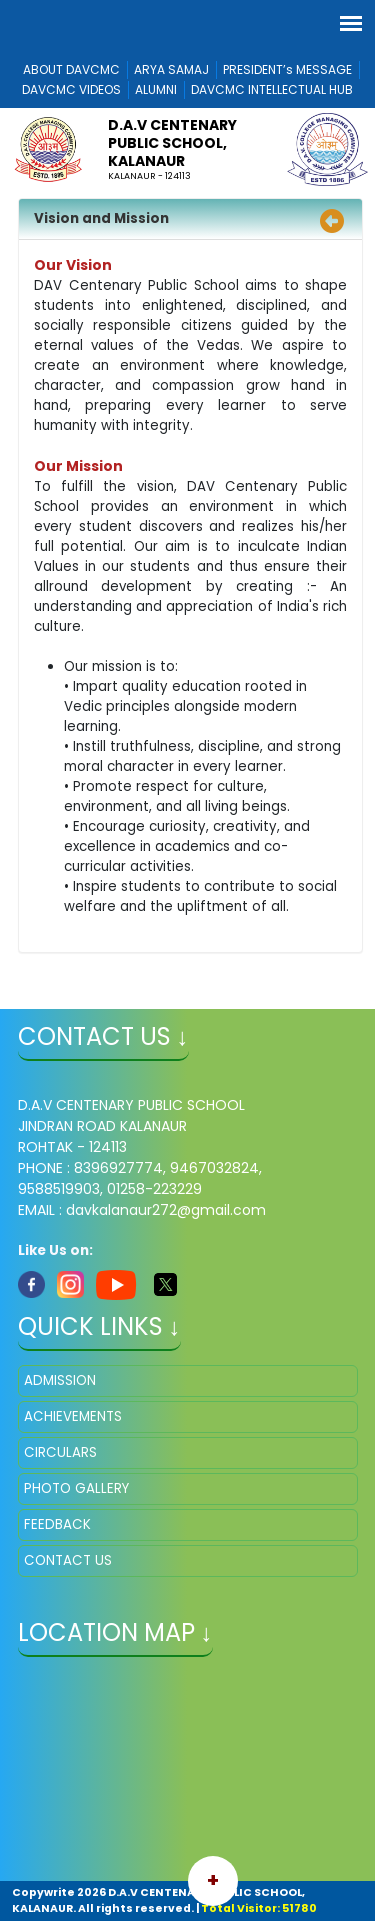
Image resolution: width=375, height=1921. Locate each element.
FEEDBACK (57, 1524)
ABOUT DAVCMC (71, 69)
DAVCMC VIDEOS (71, 89)
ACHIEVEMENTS (73, 1416)
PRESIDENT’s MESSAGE (287, 69)
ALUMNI (156, 89)
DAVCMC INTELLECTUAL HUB (272, 89)
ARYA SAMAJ (171, 69)
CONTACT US (68, 1560)
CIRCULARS (60, 1452)
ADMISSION (60, 1380)
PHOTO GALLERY (76, 1488)
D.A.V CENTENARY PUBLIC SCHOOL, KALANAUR (172, 143)
